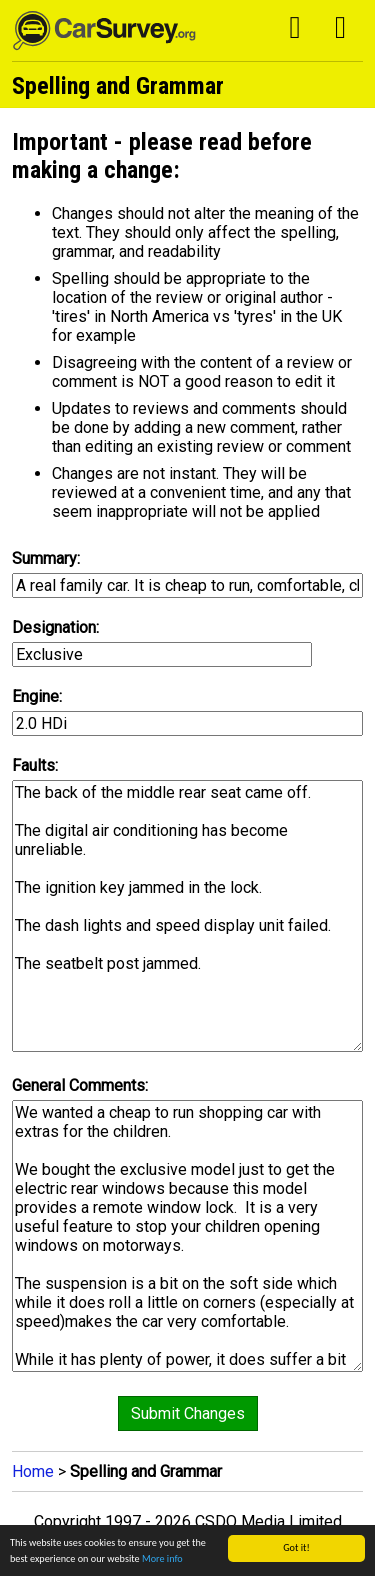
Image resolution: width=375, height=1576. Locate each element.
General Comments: (80, 1085)
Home (33, 1471)
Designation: (55, 627)
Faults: (35, 765)
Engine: (37, 696)
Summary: (46, 558)
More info (162, 1558)
